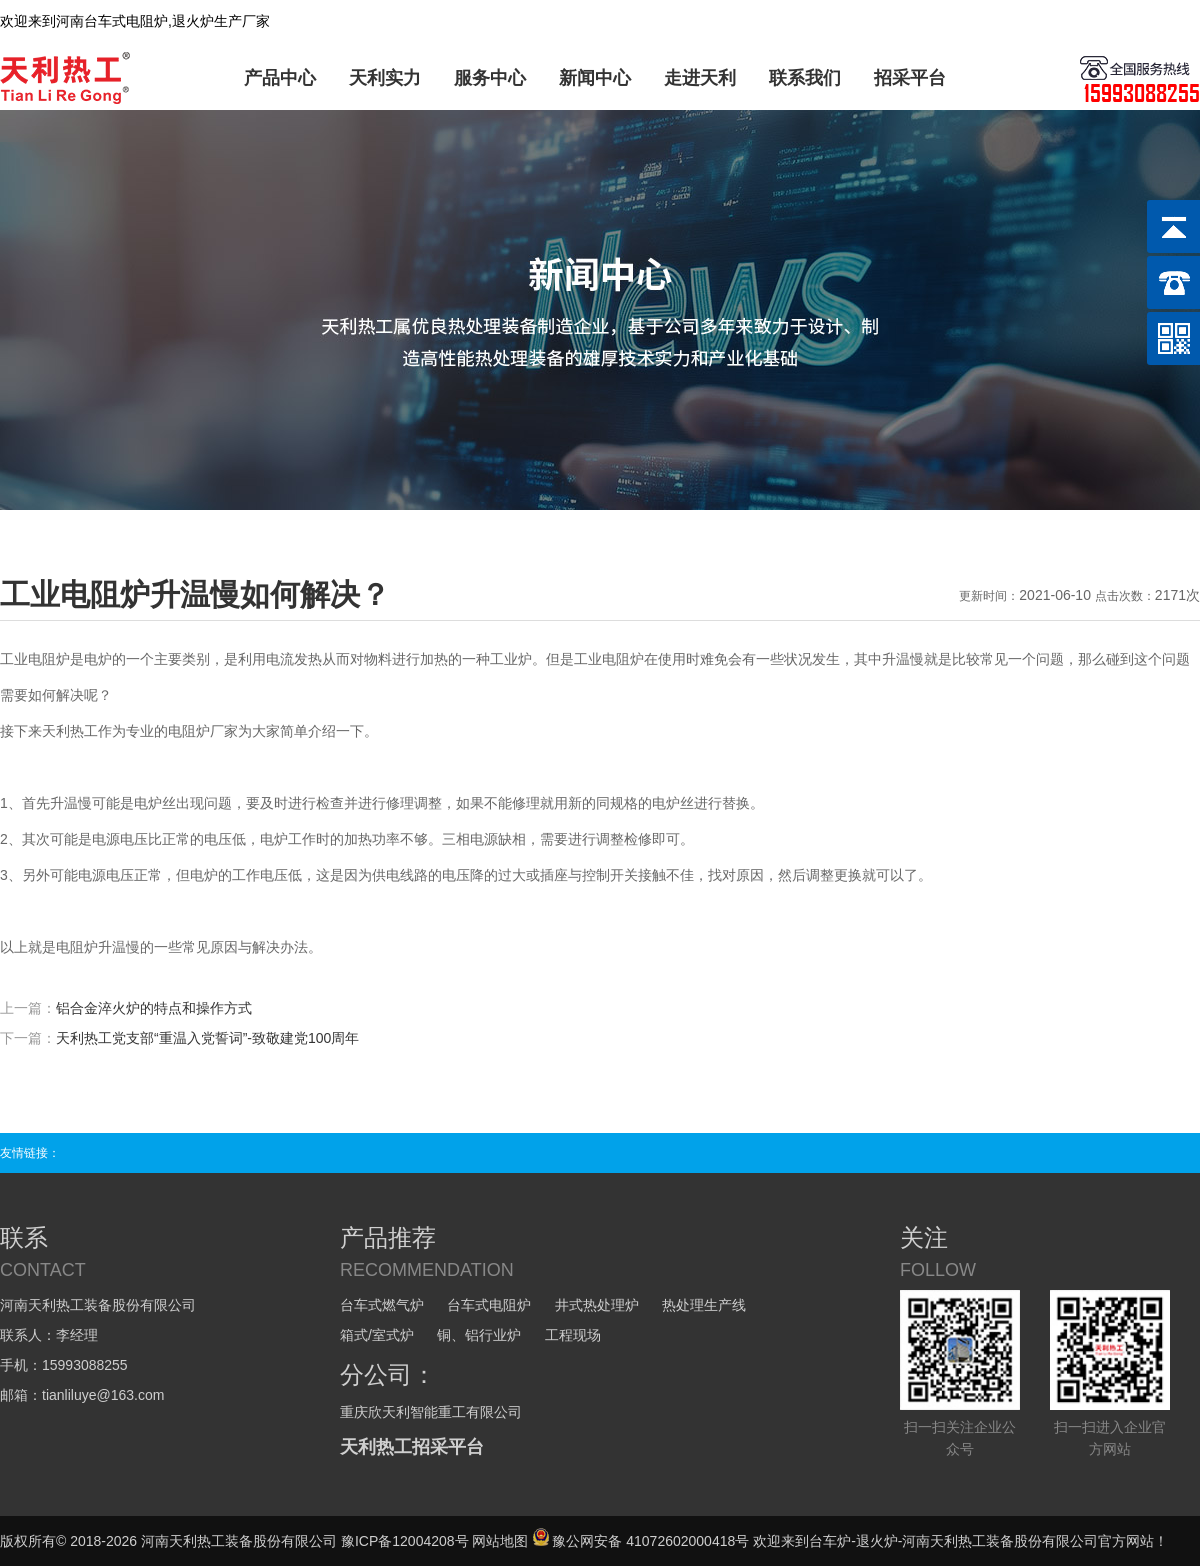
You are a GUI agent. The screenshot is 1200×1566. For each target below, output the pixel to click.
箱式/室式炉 (377, 1335)
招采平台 (910, 78)
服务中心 (490, 78)
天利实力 (385, 78)
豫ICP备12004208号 (405, 1541)
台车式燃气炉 (382, 1305)
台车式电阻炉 (489, 1305)
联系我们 (805, 78)
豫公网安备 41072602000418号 (640, 1541)
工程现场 (573, 1335)
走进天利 (700, 78)
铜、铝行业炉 (479, 1335)
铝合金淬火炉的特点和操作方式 (154, 1008)
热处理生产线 (704, 1305)
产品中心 (280, 78)
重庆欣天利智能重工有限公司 (431, 1412)
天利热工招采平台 (412, 1447)
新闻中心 (595, 78)
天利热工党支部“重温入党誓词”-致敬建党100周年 (207, 1038)
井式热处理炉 (597, 1305)
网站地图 (500, 1541)
